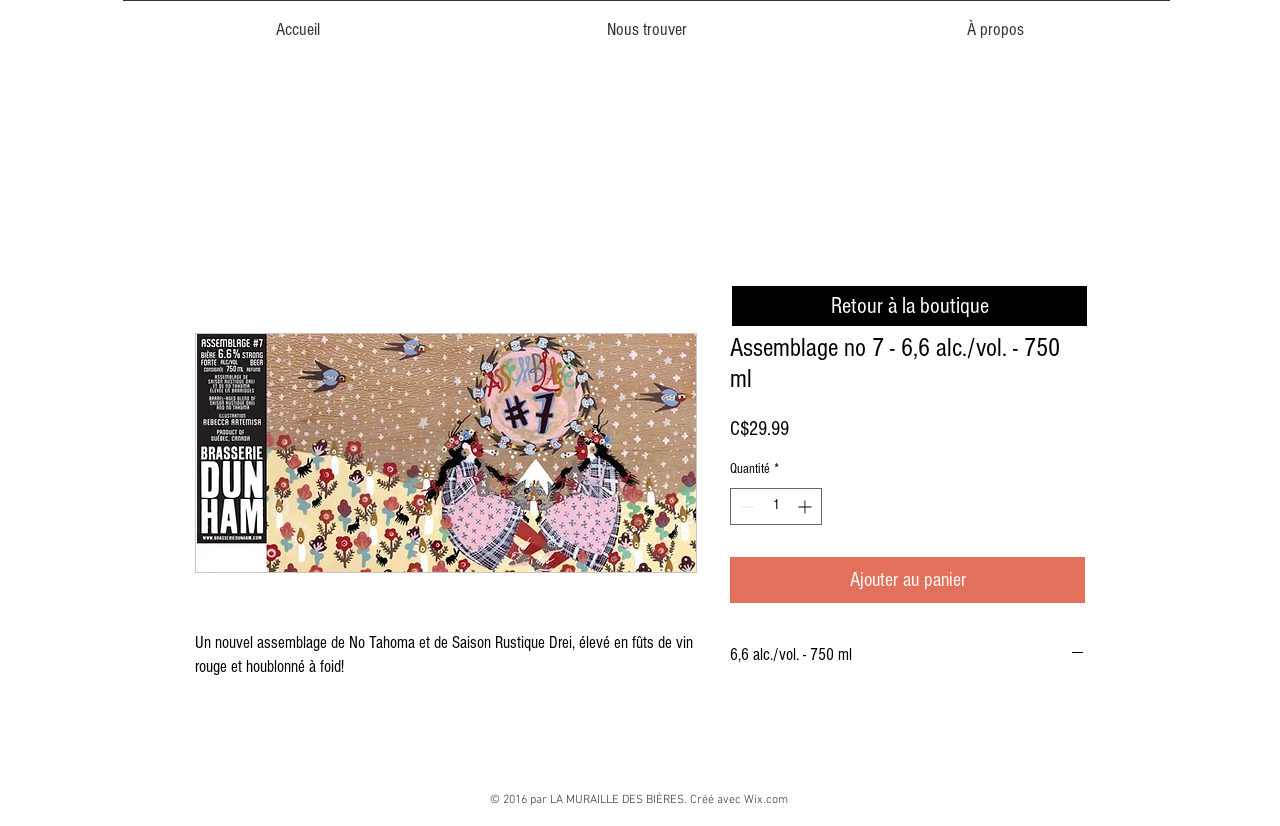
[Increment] (806, 506)
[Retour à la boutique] (909, 306)
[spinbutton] (776, 506)
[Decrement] (745, 506)
